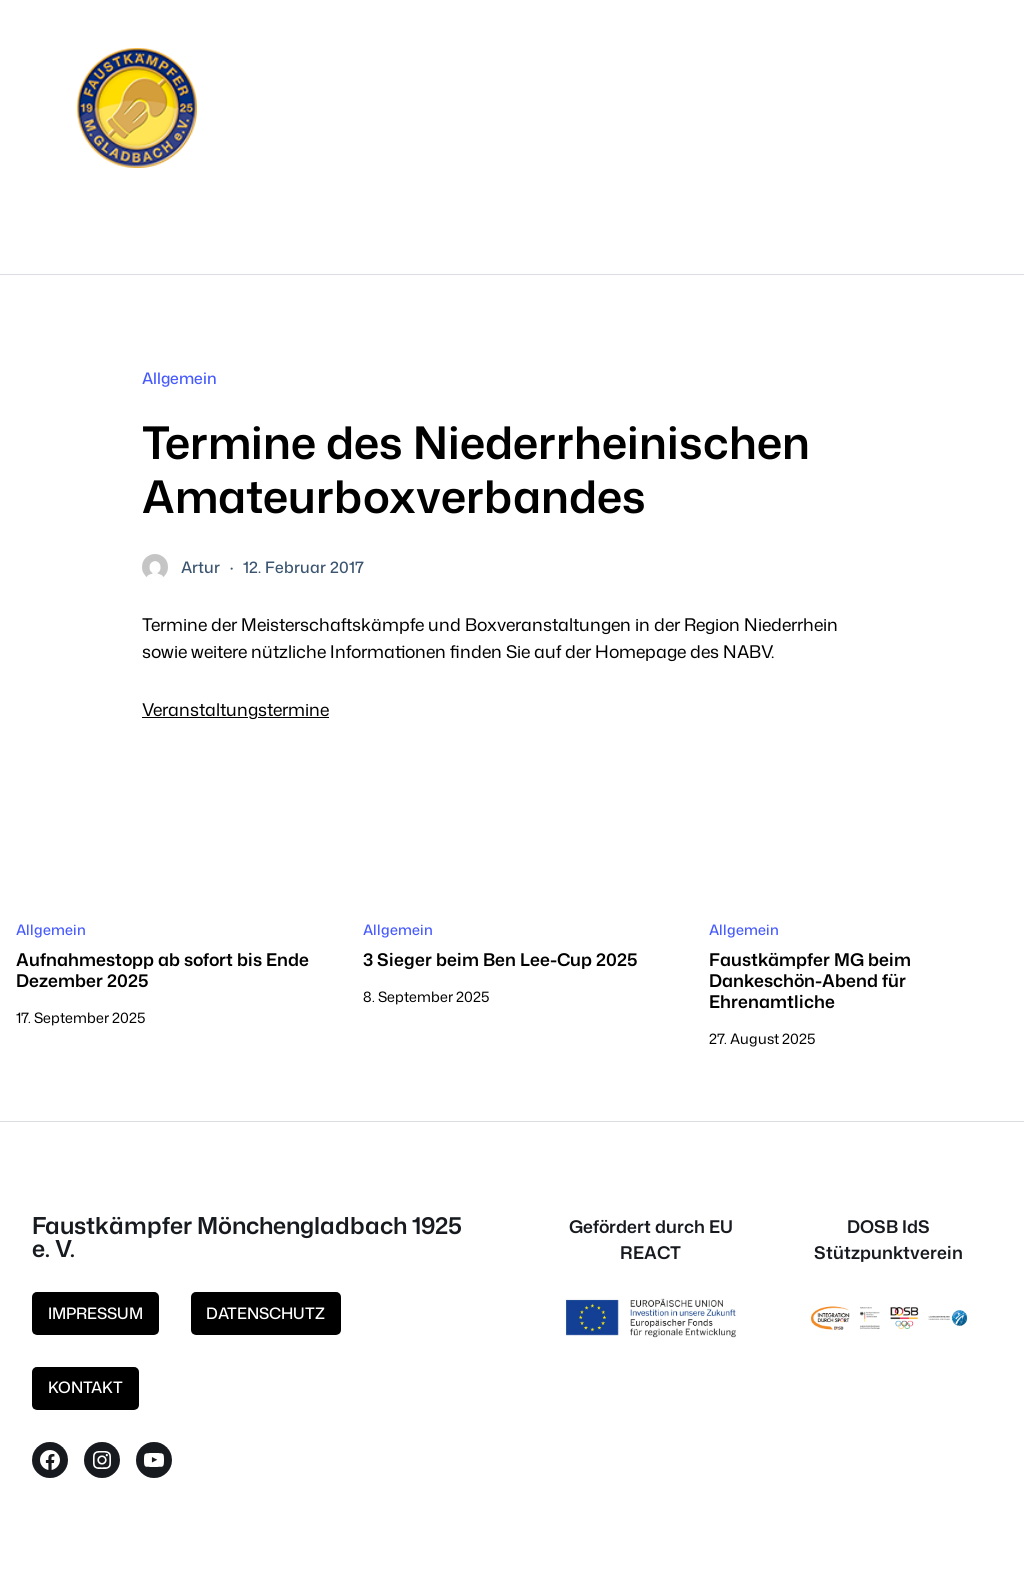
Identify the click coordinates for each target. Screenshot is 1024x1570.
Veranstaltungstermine (235, 709)
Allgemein (179, 378)
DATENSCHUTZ (265, 1313)
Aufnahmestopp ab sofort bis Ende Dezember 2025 (162, 970)
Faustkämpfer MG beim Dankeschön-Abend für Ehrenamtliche (810, 980)
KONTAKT (85, 1387)
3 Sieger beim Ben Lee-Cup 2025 (500, 959)
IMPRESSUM (95, 1313)
